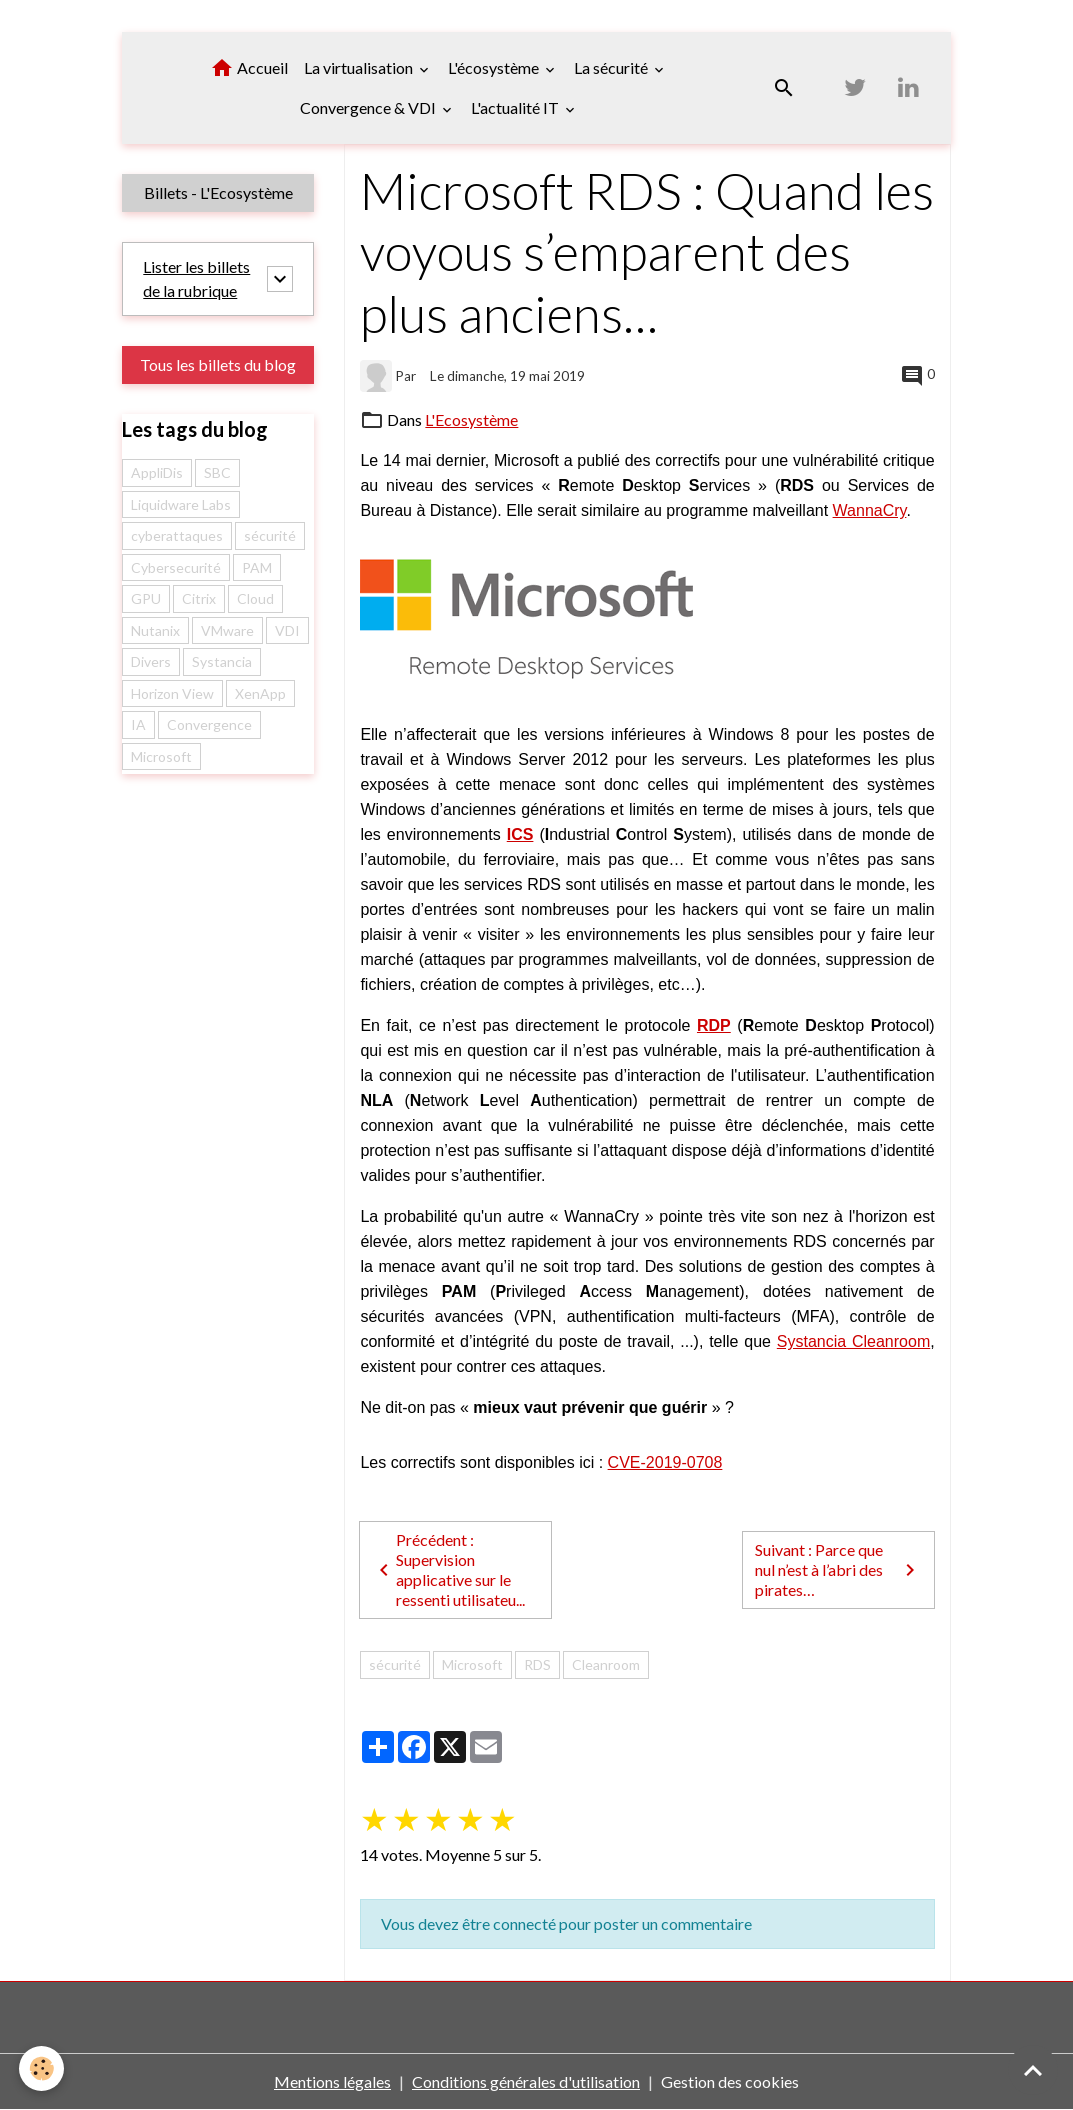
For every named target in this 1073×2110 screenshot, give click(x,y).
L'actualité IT (516, 107)
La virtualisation (360, 67)
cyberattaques (177, 535)
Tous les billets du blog (218, 364)
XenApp (260, 693)
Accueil (249, 68)
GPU (146, 598)
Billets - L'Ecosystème (218, 192)
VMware (227, 630)
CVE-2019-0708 (665, 1462)
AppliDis (157, 472)
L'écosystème (495, 67)
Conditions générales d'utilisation (526, 2081)
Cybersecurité (176, 567)
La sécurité (612, 67)
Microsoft (472, 1664)
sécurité (395, 1664)
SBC (217, 472)
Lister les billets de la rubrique (196, 278)
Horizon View (172, 693)
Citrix (199, 598)
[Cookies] (42, 2068)
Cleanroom (606, 1664)
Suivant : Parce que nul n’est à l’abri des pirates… (838, 1569)
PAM (257, 567)
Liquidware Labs (181, 504)
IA (138, 724)
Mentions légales (332, 2081)
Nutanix (155, 630)
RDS (537, 1664)
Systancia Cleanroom (853, 1341)
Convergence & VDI (369, 107)
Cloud (255, 598)
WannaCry (870, 510)
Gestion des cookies (730, 2081)
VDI (287, 630)
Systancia (222, 661)
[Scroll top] (1033, 2070)
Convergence (209, 724)
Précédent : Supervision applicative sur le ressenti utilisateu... (448, 1569)
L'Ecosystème (471, 419)
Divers (151, 661)
